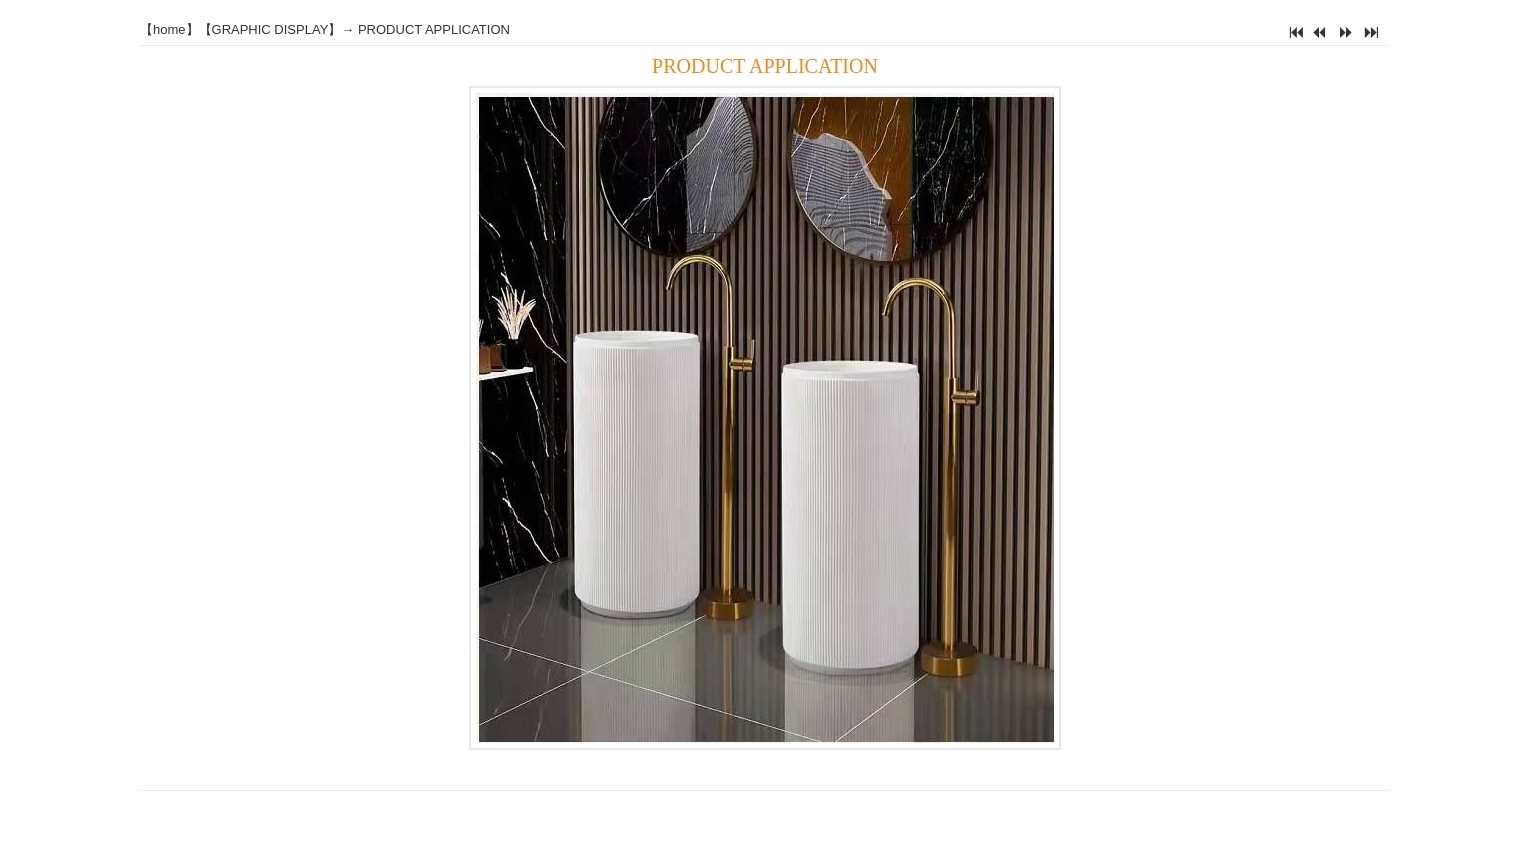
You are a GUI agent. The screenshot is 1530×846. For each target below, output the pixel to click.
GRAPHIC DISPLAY (270, 29)
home (169, 29)
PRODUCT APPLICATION (434, 29)
